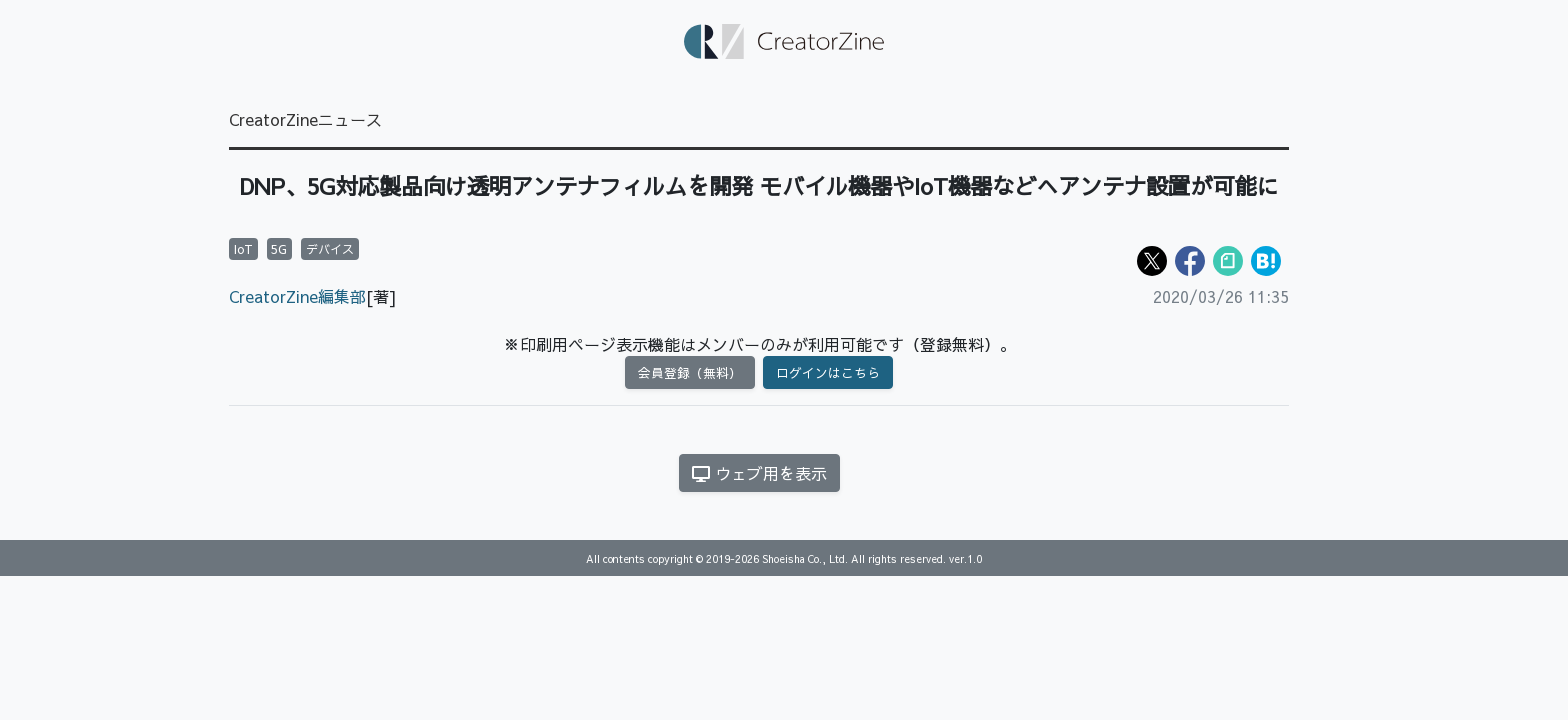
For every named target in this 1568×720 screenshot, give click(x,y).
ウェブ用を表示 (759, 473)
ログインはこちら (828, 372)
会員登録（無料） (690, 372)
